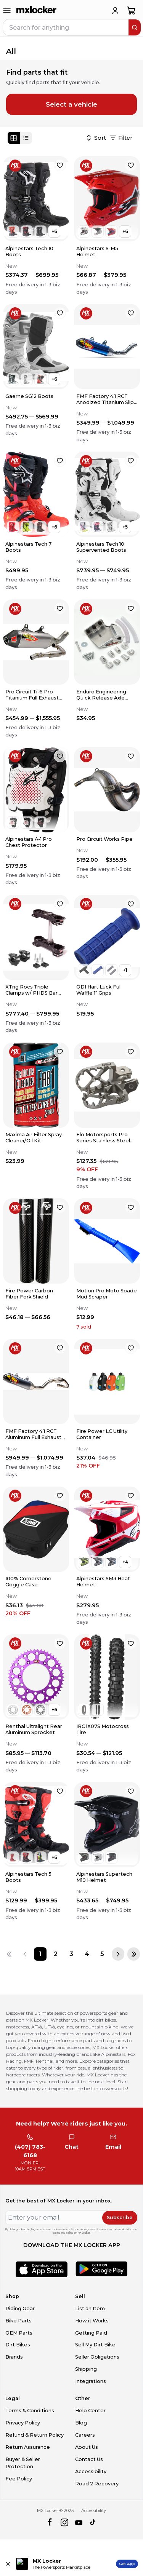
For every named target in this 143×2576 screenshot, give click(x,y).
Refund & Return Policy (34, 2435)
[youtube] (78, 2522)
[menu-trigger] (6, 10)
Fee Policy (18, 2479)
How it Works (92, 2321)
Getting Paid (91, 2333)
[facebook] (49, 2522)
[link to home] (36, 10)
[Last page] (133, 1954)
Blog (81, 2423)
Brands (14, 2357)
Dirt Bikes (17, 2345)
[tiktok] (93, 2522)
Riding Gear (20, 2308)
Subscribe (119, 2217)
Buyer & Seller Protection (22, 2462)
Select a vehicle (71, 104)
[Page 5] (102, 1954)
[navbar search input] (66, 27)
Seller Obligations (97, 2357)
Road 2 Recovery (97, 2484)
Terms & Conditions (29, 2410)
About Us (86, 2447)
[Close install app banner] (8, 2564)
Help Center (90, 2410)
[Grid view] (14, 138)
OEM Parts (18, 2333)
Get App (127, 2564)
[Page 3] (71, 1954)
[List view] (26, 138)
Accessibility (90, 2471)
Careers (85, 2435)
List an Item (90, 2308)
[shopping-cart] (131, 10)
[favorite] (60, 165)
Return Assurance (27, 2447)
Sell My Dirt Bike (95, 2345)
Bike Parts (18, 2321)
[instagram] (64, 2522)
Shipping (86, 2369)
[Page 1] (40, 1954)
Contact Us (89, 2459)
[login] (115, 10)
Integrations (90, 2381)
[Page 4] (86, 1954)
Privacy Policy (22, 2423)
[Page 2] (56, 1954)
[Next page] (118, 1954)
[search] (135, 27)
